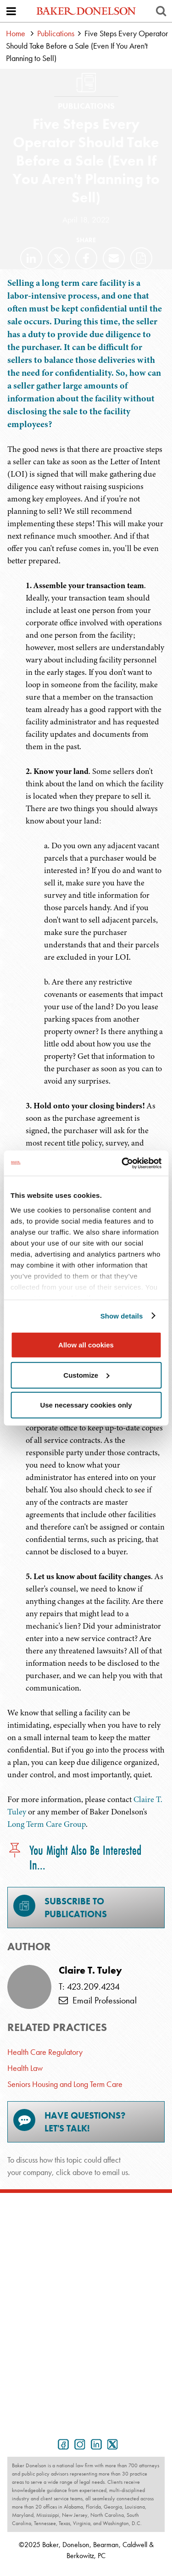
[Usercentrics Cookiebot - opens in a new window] (122, 1163)
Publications (55, 33)
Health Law (25, 2068)
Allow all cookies (86, 1345)
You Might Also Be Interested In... (74, 1858)
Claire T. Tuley (90, 1970)
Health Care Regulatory (45, 2052)
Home (15, 33)
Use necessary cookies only (86, 1405)
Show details (121, 1315)
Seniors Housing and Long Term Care (64, 2084)
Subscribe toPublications (60, 1907)
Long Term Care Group (46, 1824)
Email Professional (98, 2000)
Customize (86, 1375)
